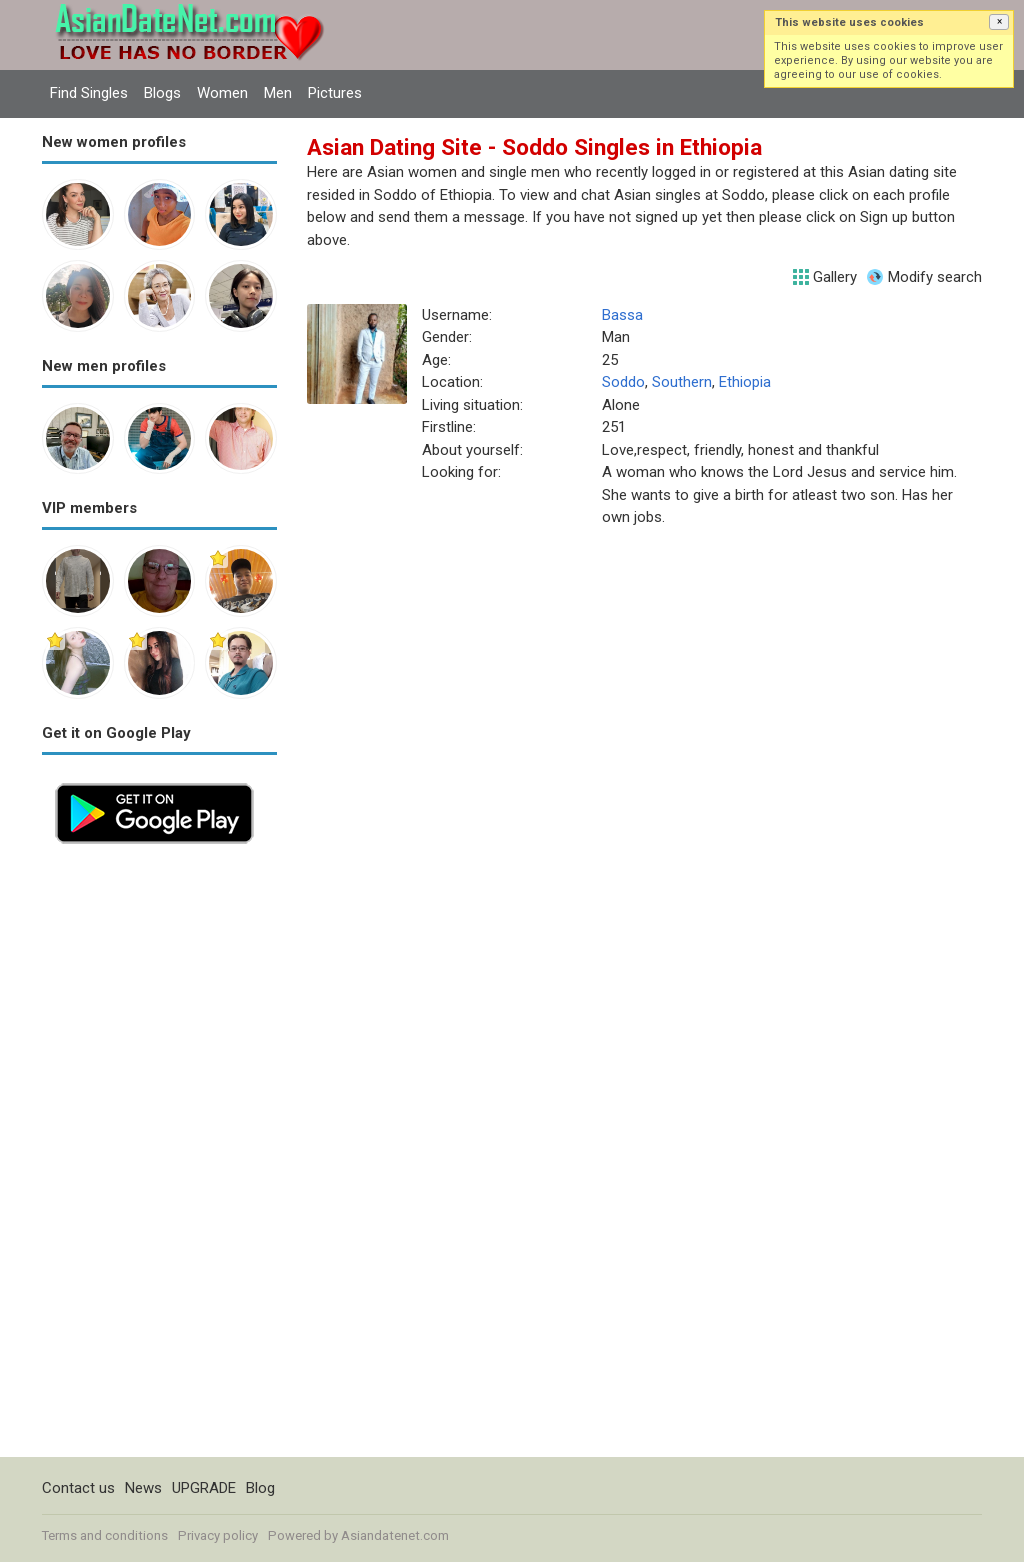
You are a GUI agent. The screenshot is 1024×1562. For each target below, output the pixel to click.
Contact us (78, 1488)
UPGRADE (204, 1488)
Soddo (623, 382)
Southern (682, 382)
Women (222, 93)
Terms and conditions (105, 1535)
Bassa (622, 315)
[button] (999, 22)
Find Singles (89, 93)
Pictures (335, 93)
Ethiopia (745, 382)
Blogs (162, 93)
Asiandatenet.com (395, 1535)
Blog (260, 1488)
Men (278, 93)
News (143, 1488)
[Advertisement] (159, 1157)
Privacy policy (218, 1535)
